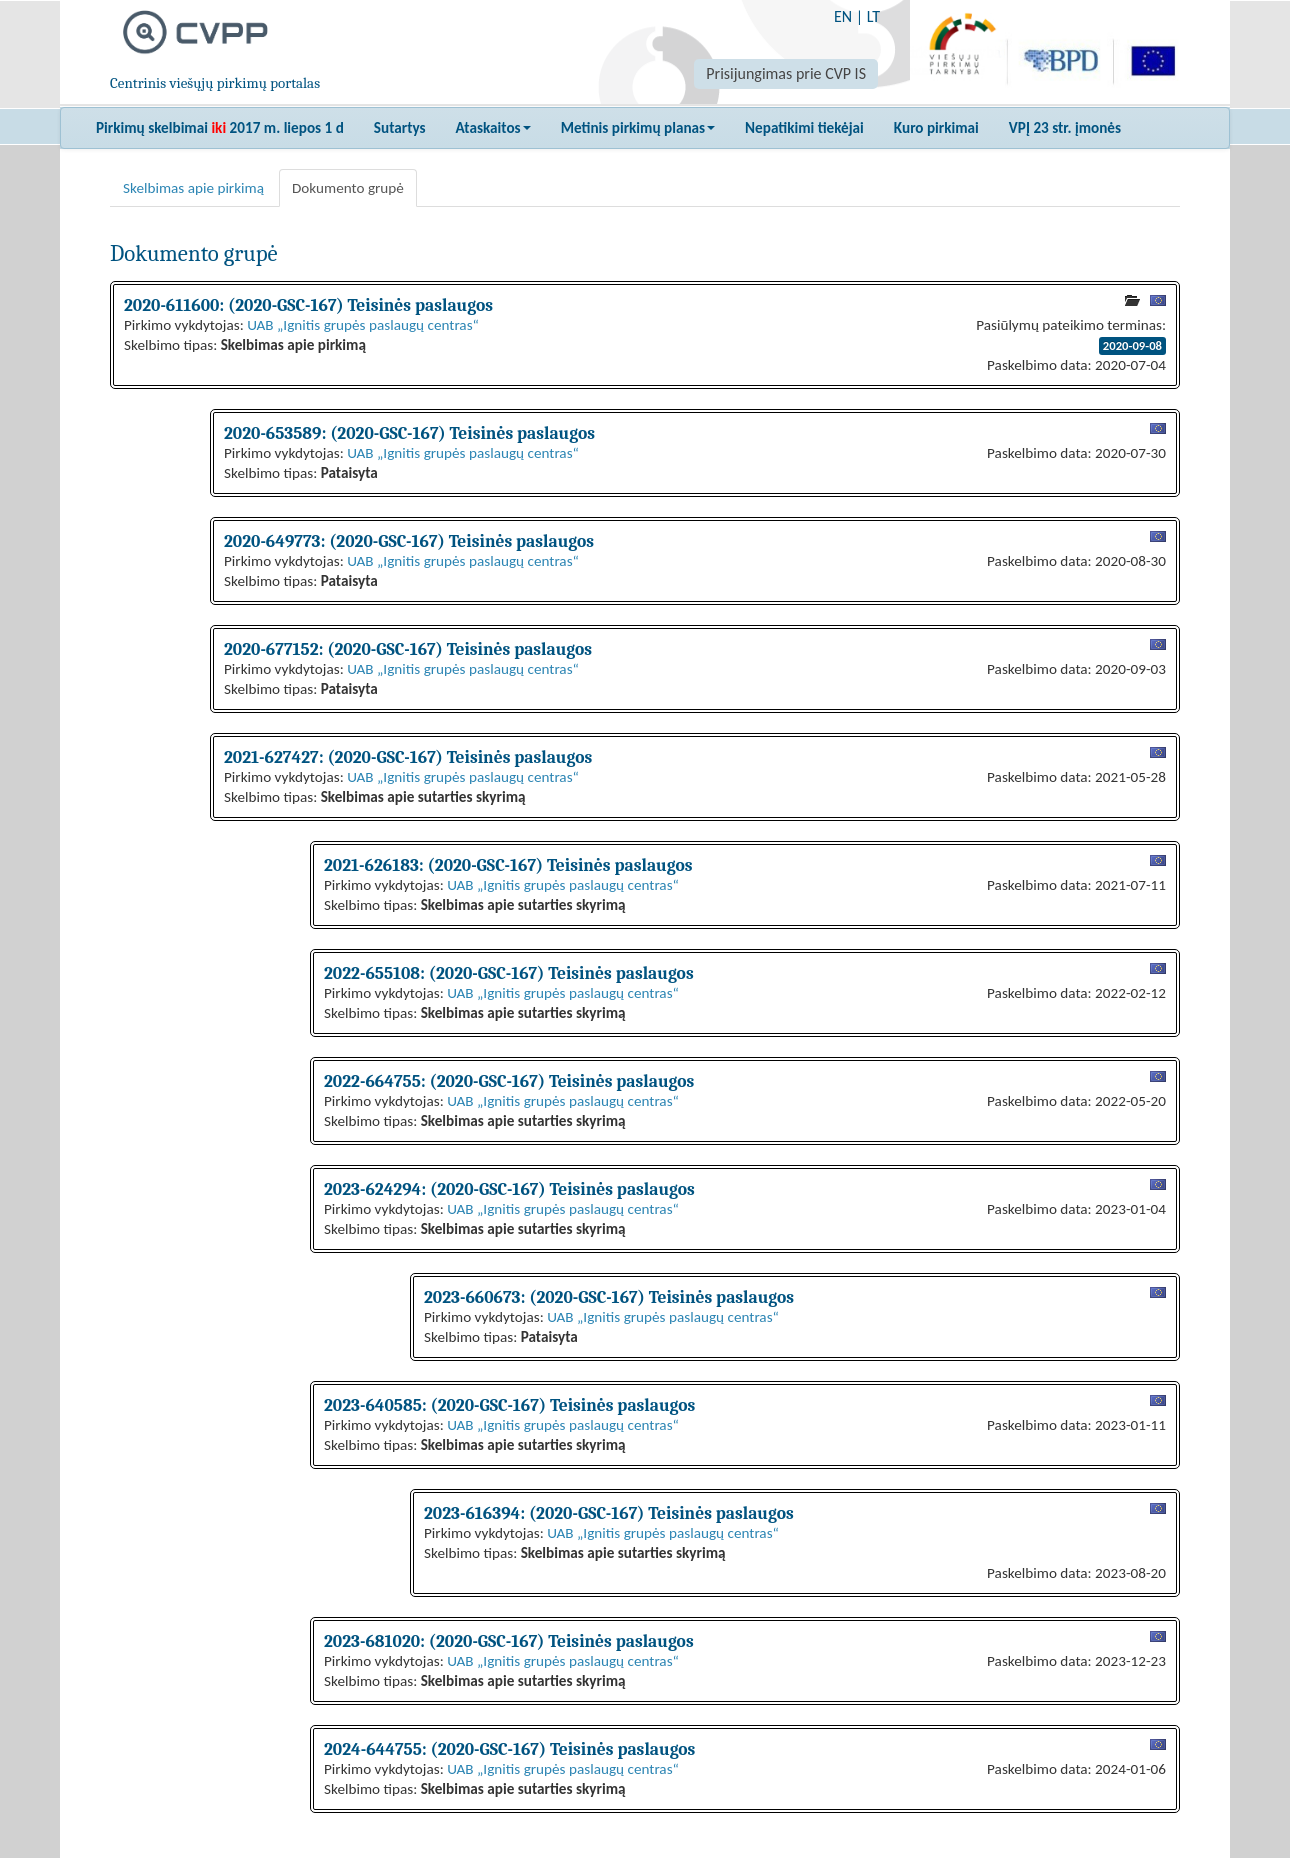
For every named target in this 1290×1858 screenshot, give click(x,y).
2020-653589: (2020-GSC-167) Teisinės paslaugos (409, 433)
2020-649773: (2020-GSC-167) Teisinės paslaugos (409, 541)
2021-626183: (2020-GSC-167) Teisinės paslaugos (508, 865)
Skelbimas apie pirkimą (193, 188)
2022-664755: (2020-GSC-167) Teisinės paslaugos (509, 1081)
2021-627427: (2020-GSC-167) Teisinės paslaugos (408, 757)
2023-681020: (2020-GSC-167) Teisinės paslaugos (509, 1641)
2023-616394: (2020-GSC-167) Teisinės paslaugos (609, 1513)
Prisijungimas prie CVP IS (786, 73)
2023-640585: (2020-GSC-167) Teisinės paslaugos (509, 1405)
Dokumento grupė (348, 188)
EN (843, 16)
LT (873, 16)
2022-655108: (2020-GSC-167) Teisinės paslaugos (509, 973)
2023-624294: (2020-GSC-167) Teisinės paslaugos (509, 1189)
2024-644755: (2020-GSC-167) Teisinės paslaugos (509, 1749)
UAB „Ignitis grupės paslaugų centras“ (363, 325)
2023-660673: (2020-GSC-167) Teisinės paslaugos (609, 1297)
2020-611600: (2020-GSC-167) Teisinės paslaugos (308, 305)
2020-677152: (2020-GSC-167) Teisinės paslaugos (408, 649)
